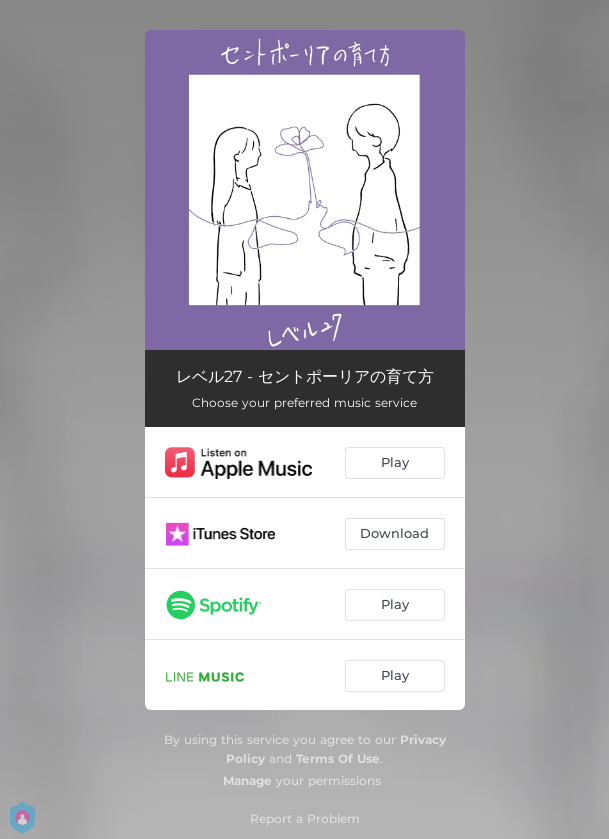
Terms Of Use (338, 758)
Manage (247, 780)
